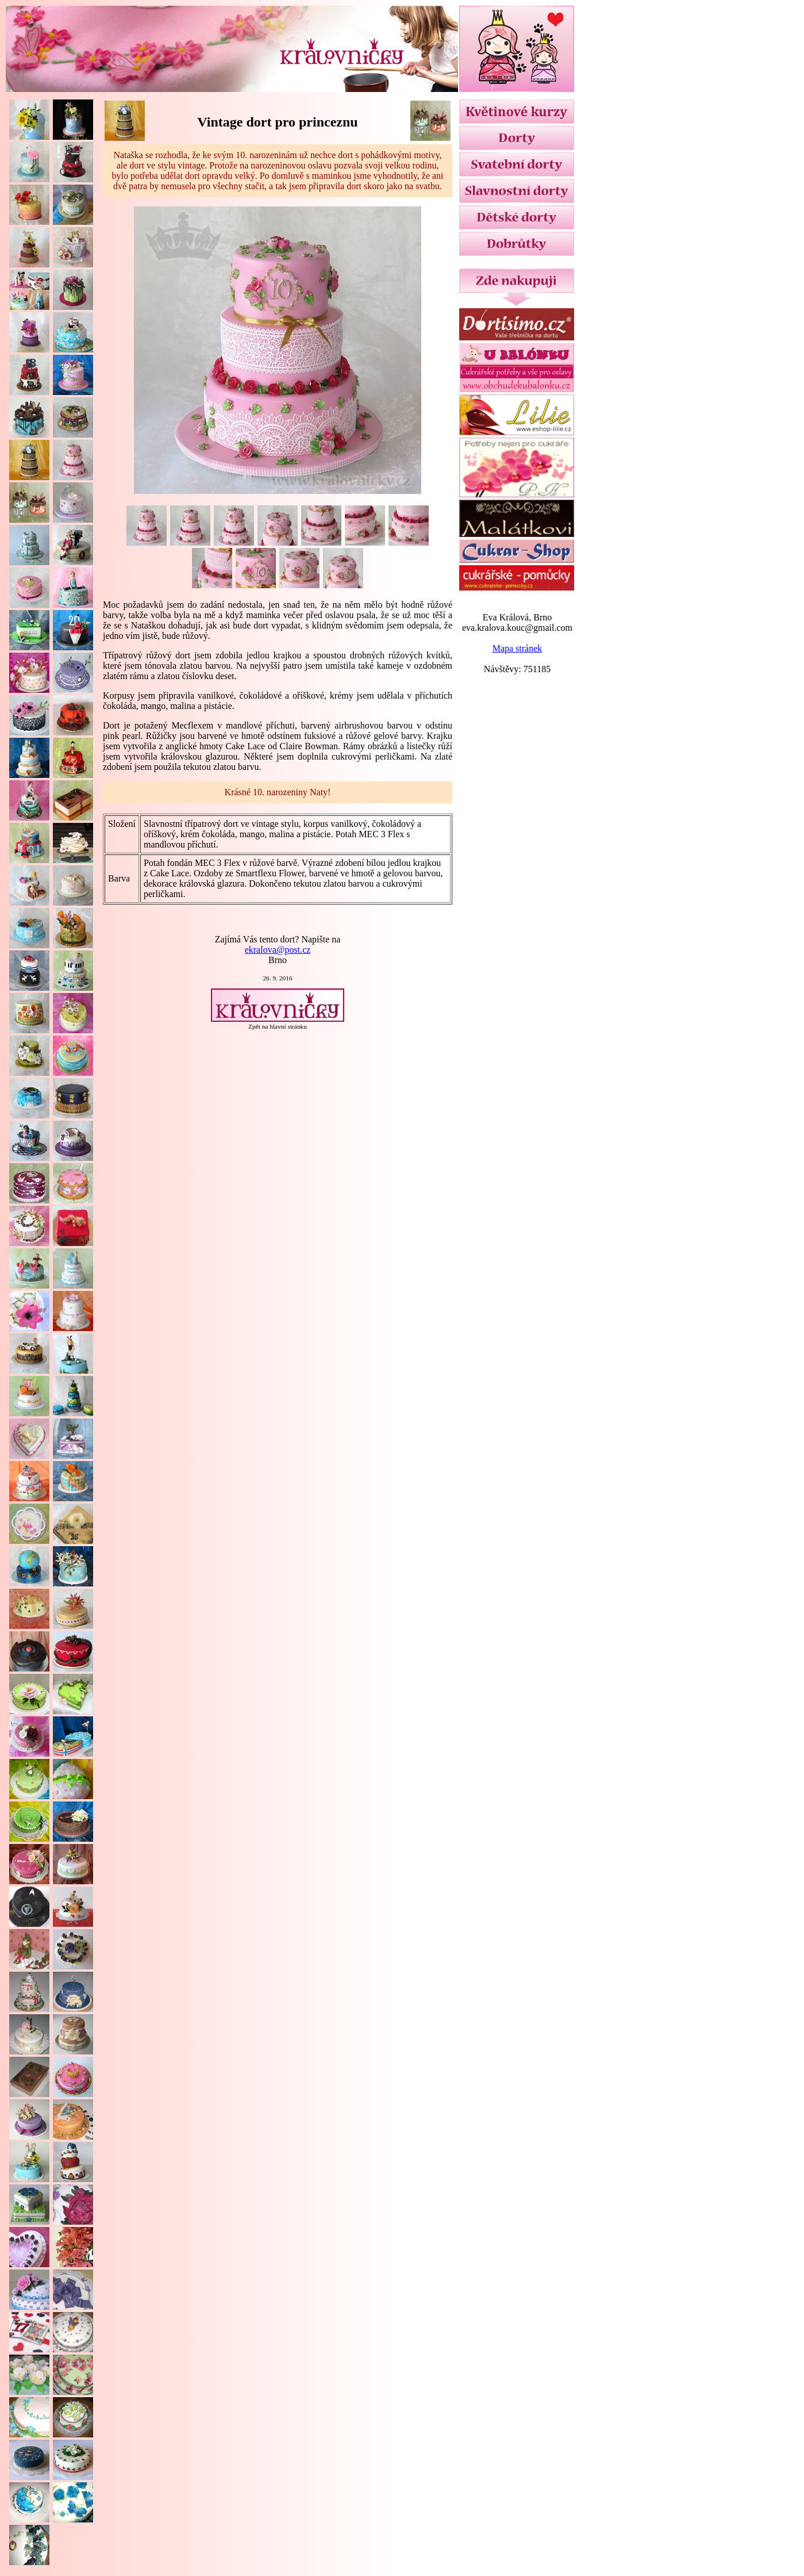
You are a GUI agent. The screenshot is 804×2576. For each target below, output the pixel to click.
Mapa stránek (518, 648)
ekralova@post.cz (278, 949)
